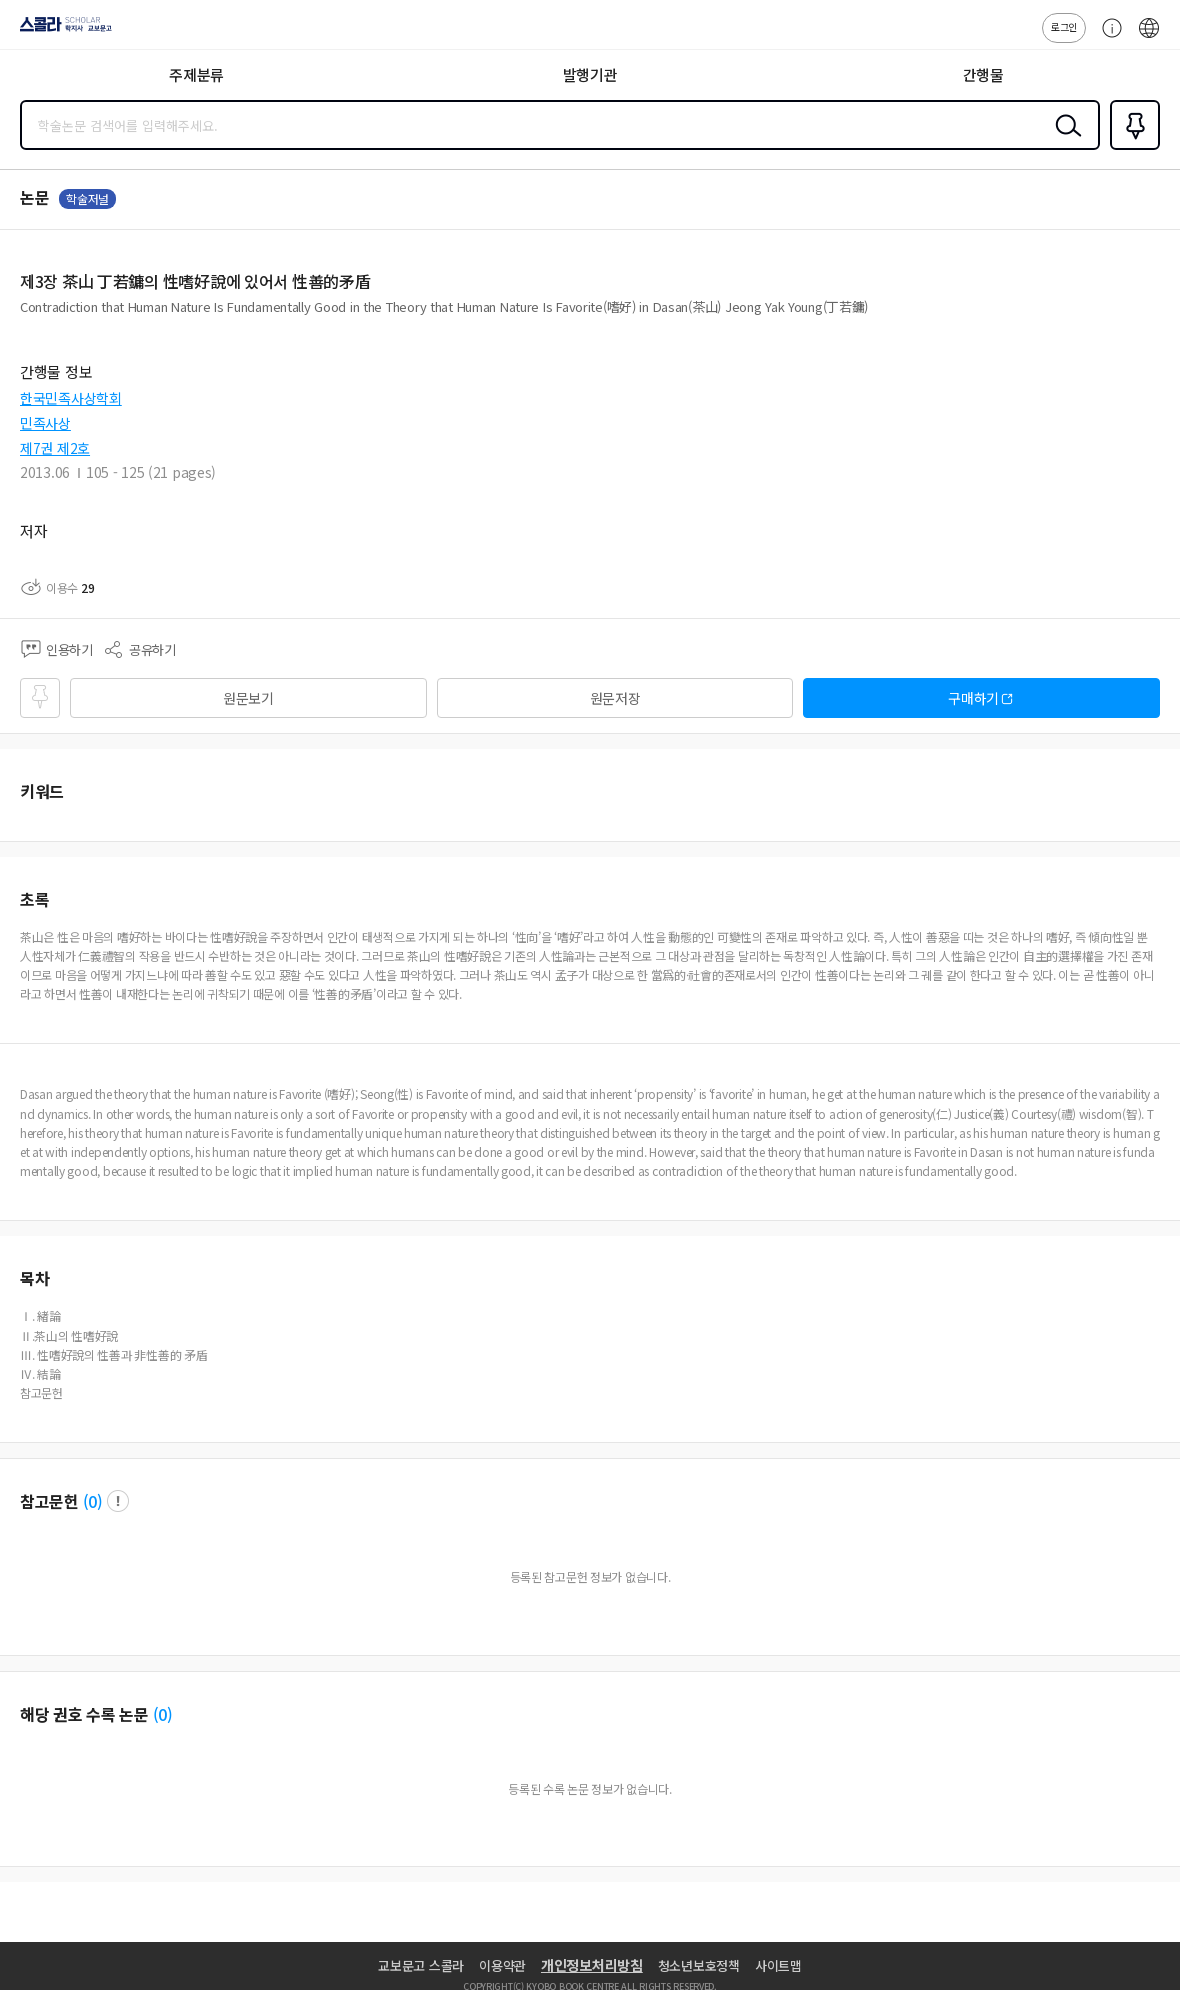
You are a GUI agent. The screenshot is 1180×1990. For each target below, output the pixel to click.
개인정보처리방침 (592, 1965)
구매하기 (973, 698)
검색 (1064, 141)
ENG (1149, 38)
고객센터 (1107, 38)
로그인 (1064, 26)
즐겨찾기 (1131, 148)
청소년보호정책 (699, 1965)
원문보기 (248, 698)
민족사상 (45, 423)
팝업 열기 (118, 1501)
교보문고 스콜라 (421, 1965)
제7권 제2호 (55, 448)
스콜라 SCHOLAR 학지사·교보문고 (60, 31)
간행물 (983, 74)
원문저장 (615, 698)
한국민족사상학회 (71, 398)
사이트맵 (778, 1965)
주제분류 (196, 74)
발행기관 (590, 74)
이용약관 (502, 1965)
